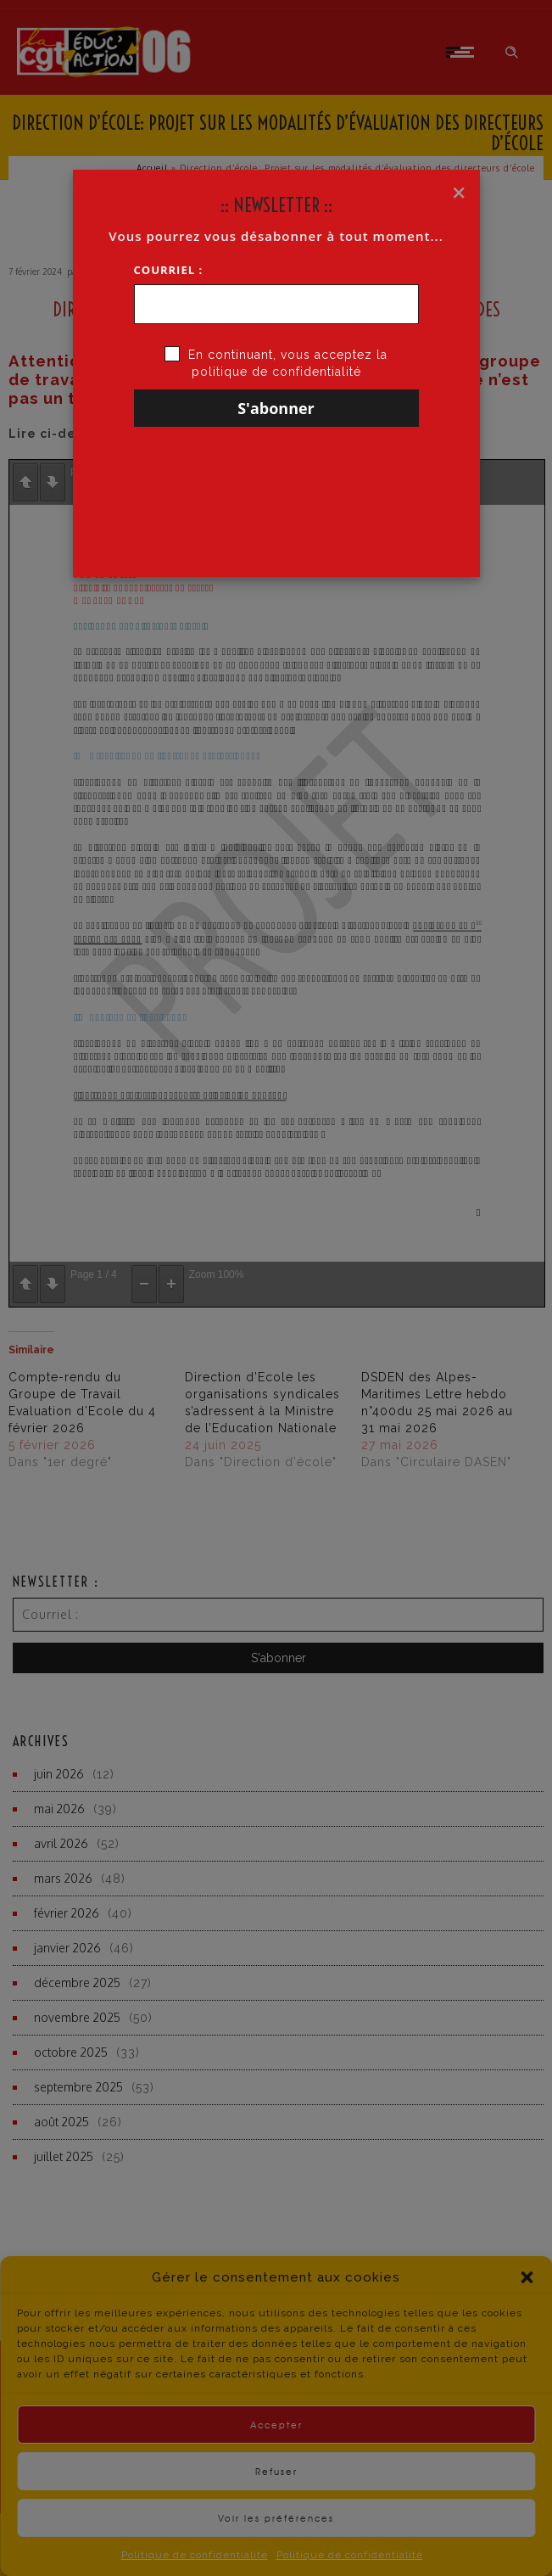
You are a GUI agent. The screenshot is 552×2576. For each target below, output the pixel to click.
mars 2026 (63, 1878)
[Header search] (511, 53)
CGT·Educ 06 (108, 271)
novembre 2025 (77, 2017)
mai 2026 (59, 1808)
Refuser (276, 2502)
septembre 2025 (78, 2087)
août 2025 (61, 2121)
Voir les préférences (276, 2549)
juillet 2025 (63, 2156)
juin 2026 (59, 1774)
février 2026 (66, 1913)
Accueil (152, 168)
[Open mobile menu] (463, 52)
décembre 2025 (77, 1982)
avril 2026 (61, 1843)
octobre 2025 (71, 2052)
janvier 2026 (67, 1947)
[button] (526, 2308)
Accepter (276, 2456)
